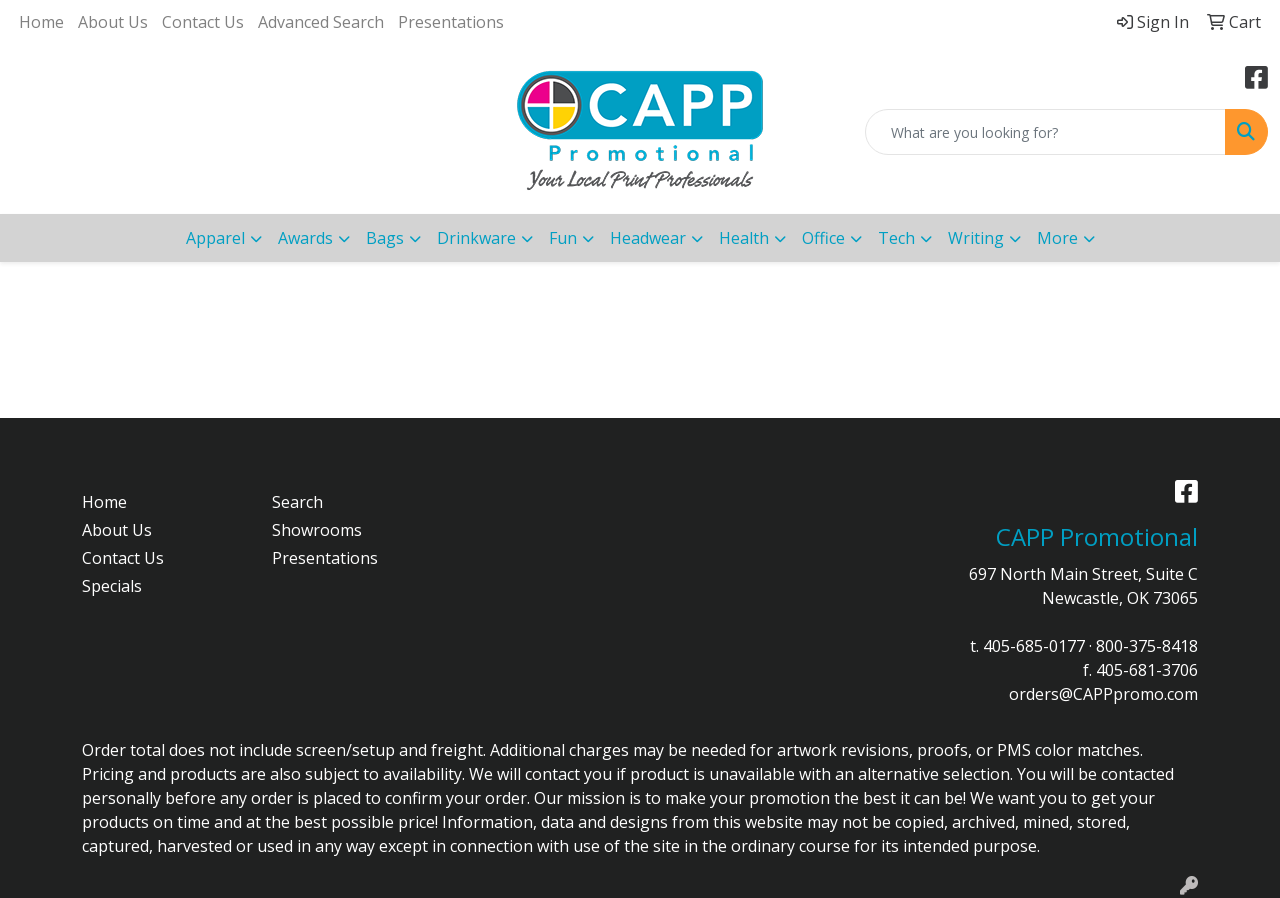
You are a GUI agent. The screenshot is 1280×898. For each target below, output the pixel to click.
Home (41, 22)
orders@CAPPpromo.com (1103, 694)
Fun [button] (563, 238)
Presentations (451, 22)
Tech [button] (896, 238)
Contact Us (203, 22)
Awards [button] (305, 238)
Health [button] (744, 238)
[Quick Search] (1045, 132)
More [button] (1057, 238)
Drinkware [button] (476, 238)
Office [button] (823, 238)
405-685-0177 (1034, 646)
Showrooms (317, 530)
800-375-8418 (1147, 646)
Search (297, 502)
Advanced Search (321, 22)
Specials (112, 586)
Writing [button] (976, 238)
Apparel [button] (215, 238)
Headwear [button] (648, 238)
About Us (113, 22)
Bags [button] (385, 238)
